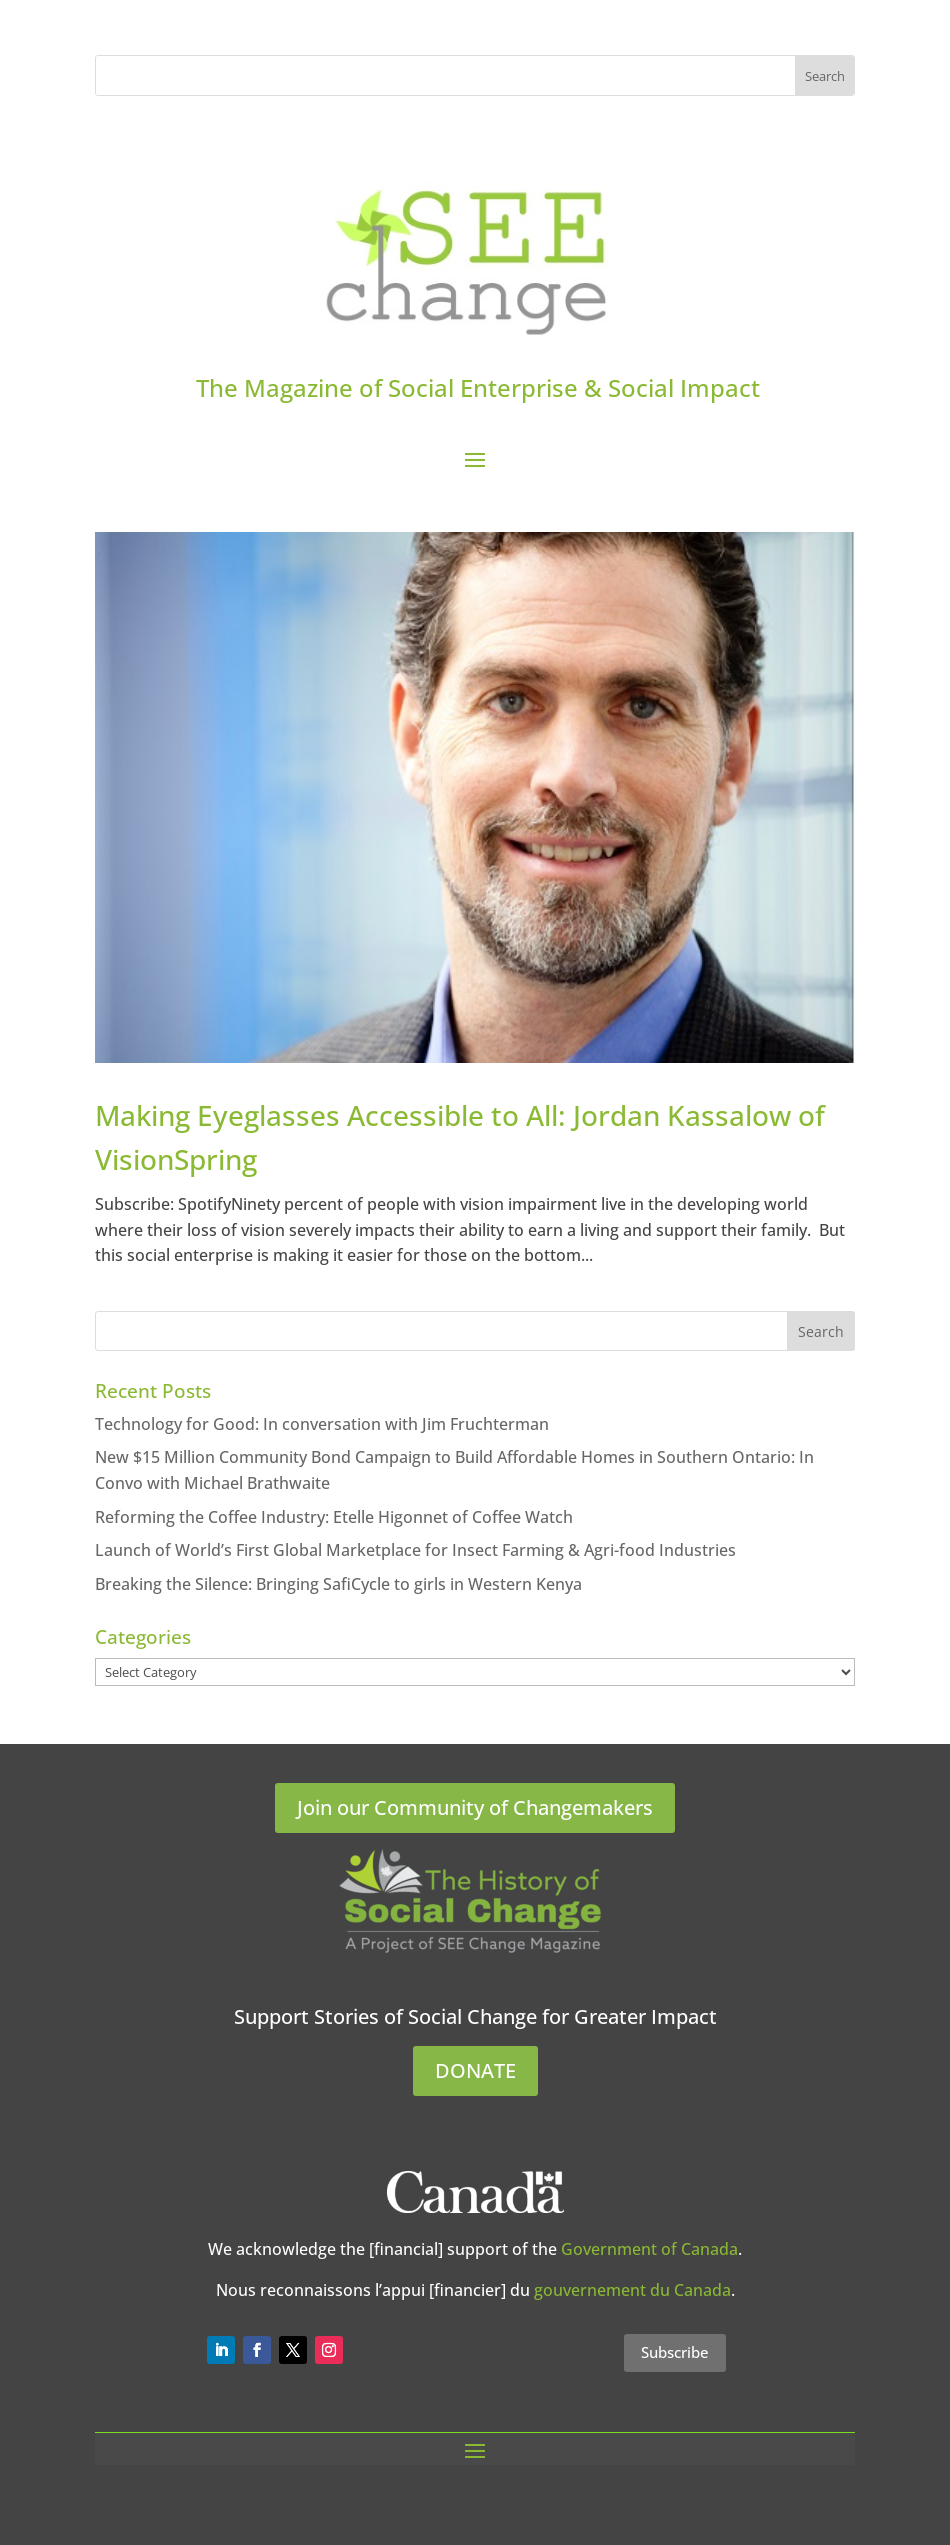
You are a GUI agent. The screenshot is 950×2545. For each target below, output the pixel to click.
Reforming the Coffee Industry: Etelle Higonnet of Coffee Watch (334, 1517)
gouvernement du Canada (632, 2290)
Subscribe (675, 2352)
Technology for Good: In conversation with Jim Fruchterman (322, 1424)
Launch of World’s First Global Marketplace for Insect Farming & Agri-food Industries (415, 1550)
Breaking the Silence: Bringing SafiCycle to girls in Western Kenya (338, 1584)
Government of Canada (649, 2249)
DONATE (475, 2070)
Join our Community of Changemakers (475, 1807)
